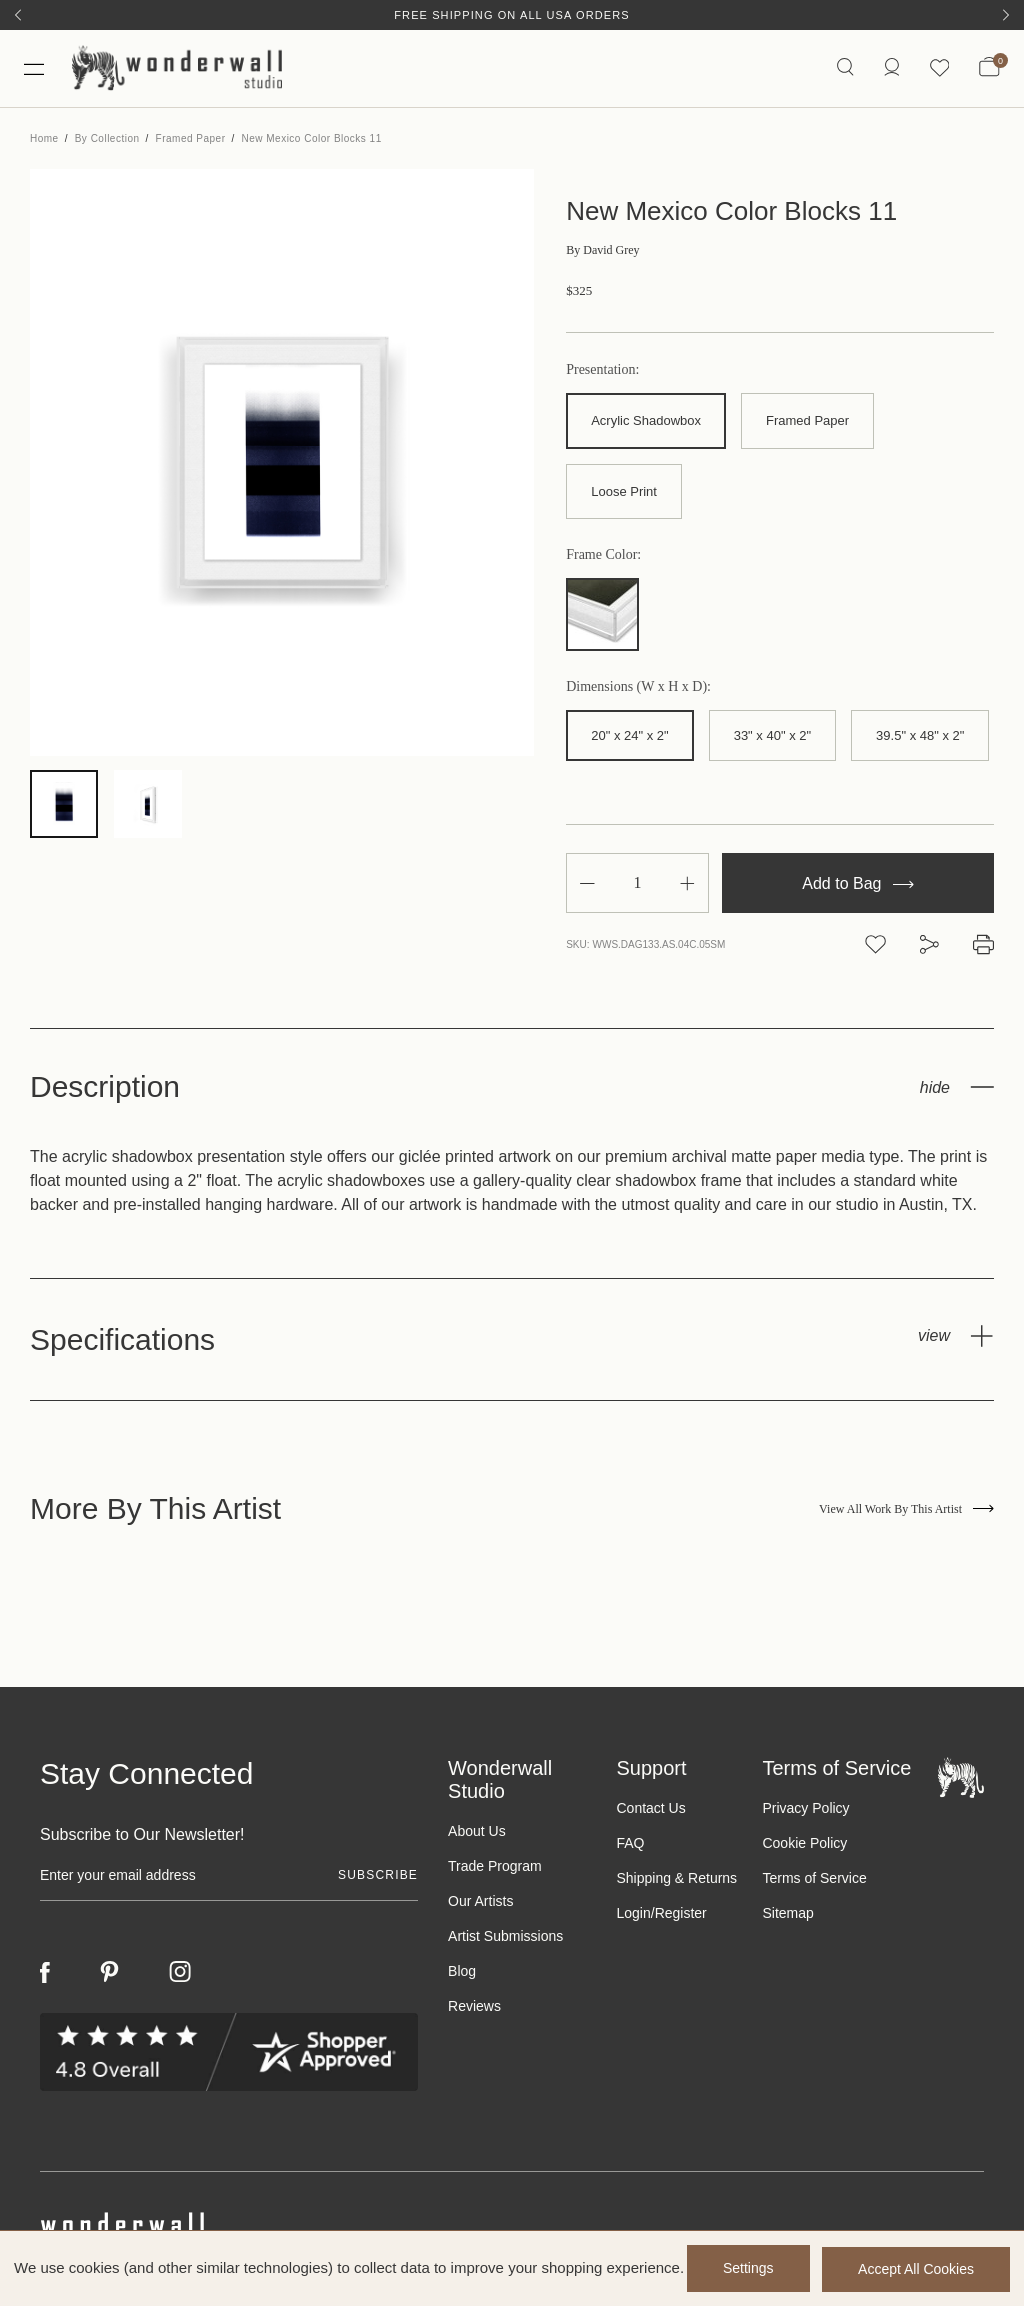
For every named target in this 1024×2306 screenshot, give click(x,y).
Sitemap (787, 1916)
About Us (477, 1834)
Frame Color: (603, 558)
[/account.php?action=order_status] (891, 69)
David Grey (602, 253)
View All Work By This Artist (906, 1511)
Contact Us (650, 1811)
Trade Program (495, 1869)
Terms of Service (814, 1881)
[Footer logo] (961, 1779)
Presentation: (602, 373)
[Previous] (18, 15)
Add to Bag (858, 885)
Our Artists (480, 1904)
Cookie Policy (804, 1846)
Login (633, 1916)
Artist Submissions (505, 1939)
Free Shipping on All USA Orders (511, 15)
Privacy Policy (805, 1811)
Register (681, 1916)
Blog (462, 1974)
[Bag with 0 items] (989, 70)
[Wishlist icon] (939, 69)
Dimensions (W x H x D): (638, 690)
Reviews (474, 2009)
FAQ (630, 1846)
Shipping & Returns (676, 1881)
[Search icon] (844, 69)
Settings (745, 2269)
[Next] (1006, 15)
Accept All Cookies (916, 2269)
